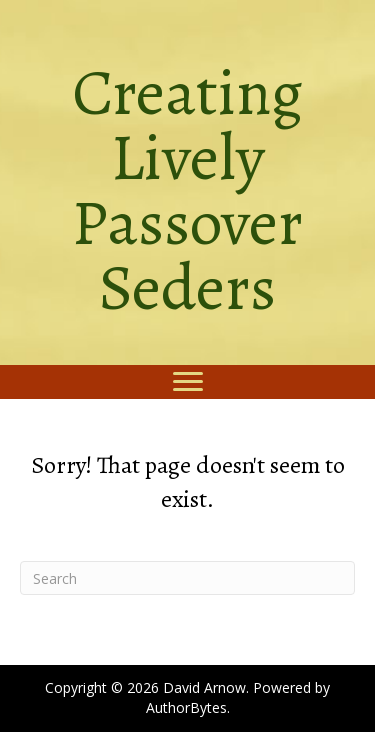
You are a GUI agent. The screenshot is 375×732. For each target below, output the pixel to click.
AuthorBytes (186, 707)
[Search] (187, 578)
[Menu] (188, 382)
